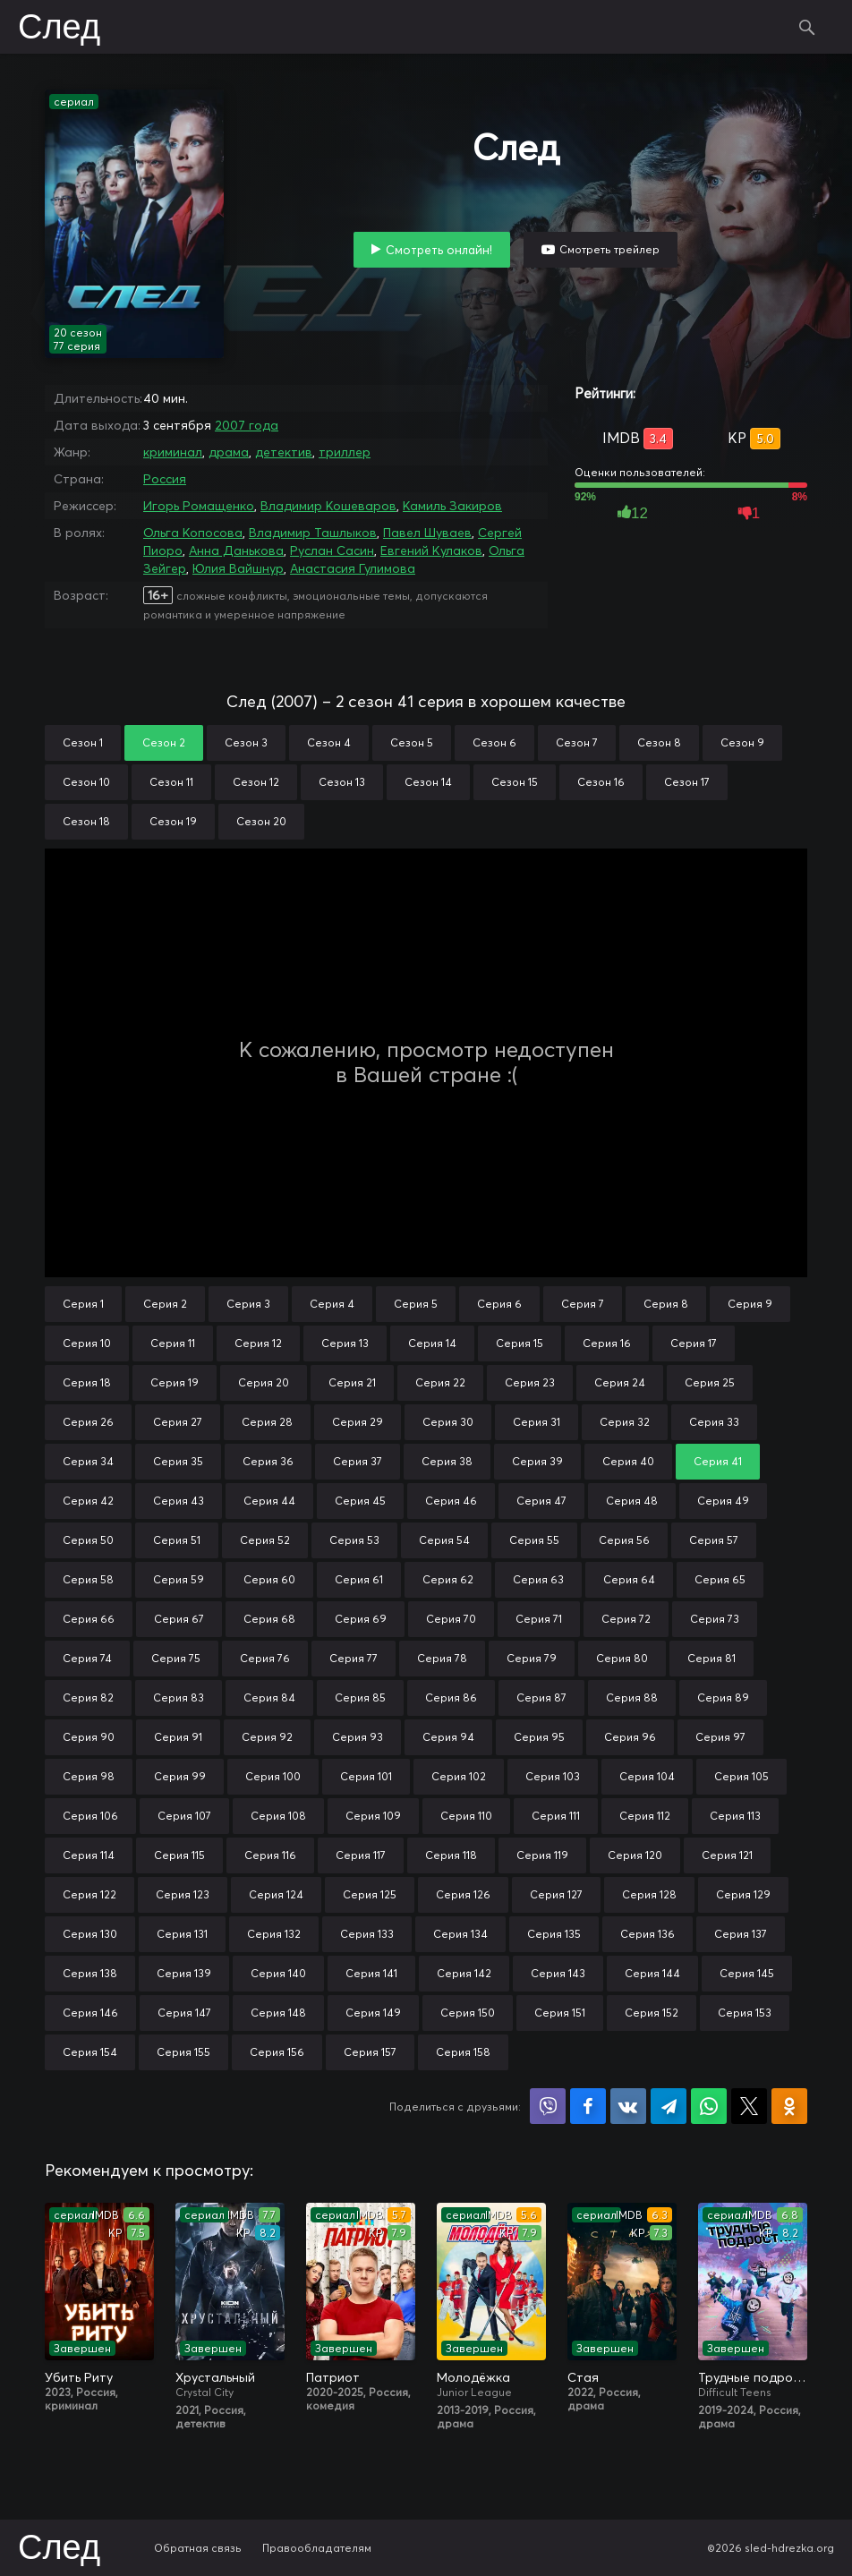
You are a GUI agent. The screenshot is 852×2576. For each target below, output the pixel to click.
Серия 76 (265, 1658)
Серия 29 (357, 1422)
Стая (583, 2377)
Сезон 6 (494, 742)
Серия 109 (373, 1815)
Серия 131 (182, 1934)
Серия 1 (83, 1303)
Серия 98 (89, 1776)
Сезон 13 (342, 782)
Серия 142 (464, 1973)
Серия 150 (467, 2012)
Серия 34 (88, 1461)
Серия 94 (448, 1737)
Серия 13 (345, 1343)
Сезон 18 (86, 821)
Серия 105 (741, 1776)
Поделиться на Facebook (588, 2106)
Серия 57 (713, 1540)
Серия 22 (440, 1382)
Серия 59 (178, 1579)
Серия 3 (248, 1303)
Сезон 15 (514, 782)
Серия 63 (538, 1579)
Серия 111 (556, 1815)
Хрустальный (215, 2377)
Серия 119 (542, 1855)
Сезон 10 (86, 782)
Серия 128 (649, 1894)
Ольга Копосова (193, 533)
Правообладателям (316, 2548)
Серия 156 (277, 2052)
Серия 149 (373, 2012)
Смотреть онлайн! (439, 250)
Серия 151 (559, 2012)
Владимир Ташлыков (313, 533)
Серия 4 (332, 1303)
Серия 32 (625, 1422)
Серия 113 (735, 1815)
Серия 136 (647, 1934)
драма (229, 452)
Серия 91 (178, 1737)
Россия (164, 479)
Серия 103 (552, 1776)
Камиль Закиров (452, 506)
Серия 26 (88, 1422)
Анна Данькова (236, 550)
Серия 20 (263, 1382)
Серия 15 (519, 1343)
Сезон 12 (256, 782)
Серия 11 (172, 1343)
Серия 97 (720, 1737)
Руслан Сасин (332, 550)
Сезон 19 (173, 821)
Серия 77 (353, 1658)
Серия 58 (88, 1579)
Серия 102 (458, 1776)
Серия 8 (665, 1303)
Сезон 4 (329, 742)
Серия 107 (184, 1815)
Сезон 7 (577, 742)
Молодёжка (473, 2377)
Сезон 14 (428, 782)
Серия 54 (444, 1540)
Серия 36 (268, 1461)
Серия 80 (622, 1658)
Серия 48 (632, 1500)
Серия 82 (88, 1697)
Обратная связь (198, 2548)
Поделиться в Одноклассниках (789, 2106)
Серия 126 (463, 1894)
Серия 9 (750, 1303)
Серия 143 (558, 1973)
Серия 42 (88, 1500)
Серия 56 (624, 1540)
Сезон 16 (601, 782)
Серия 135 (554, 1934)
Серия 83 (178, 1697)
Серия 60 (269, 1579)
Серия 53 (354, 1540)
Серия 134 (460, 1934)
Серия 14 (432, 1343)
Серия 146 (90, 2012)
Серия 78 (442, 1658)
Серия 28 (267, 1422)
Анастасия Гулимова (352, 568)
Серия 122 (89, 1894)
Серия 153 (744, 2012)
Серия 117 (361, 1855)
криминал (172, 452)
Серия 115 (179, 1855)
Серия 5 (416, 1303)
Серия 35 (178, 1461)
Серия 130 (90, 1934)
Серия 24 (619, 1382)
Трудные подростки (752, 2377)
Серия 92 (267, 1737)
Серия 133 (367, 1934)
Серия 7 (582, 1303)
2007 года (246, 425)
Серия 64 (629, 1579)
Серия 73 (714, 1618)
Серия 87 (541, 1697)
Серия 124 (276, 1894)
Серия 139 (184, 1973)
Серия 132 (274, 1934)
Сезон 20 (261, 821)
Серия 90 (89, 1737)
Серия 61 (359, 1579)
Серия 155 (183, 2052)
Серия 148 (278, 2012)
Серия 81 (711, 1658)
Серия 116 (270, 1855)
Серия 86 (451, 1697)
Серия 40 (628, 1461)
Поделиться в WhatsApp (709, 2106)
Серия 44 (269, 1500)
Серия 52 (265, 1540)
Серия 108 (278, 1815)
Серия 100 (273, 1776)
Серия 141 (371, 1973)
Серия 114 (89, 1855)
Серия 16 (607, 1343)
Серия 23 (530, 1382)
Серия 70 (451, 1618)
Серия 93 (357, 1737)
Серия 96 (630, 1737)
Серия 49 (723, 1500)
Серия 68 (269, 1618)
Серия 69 (361, 1618)
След (59, 29)
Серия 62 (447, 1579)
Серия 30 (447, 1422)
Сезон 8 (659, 742)
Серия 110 (466, 1815)
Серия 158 (463, 2052)
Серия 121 (727, 1855)
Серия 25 (710, 1382)
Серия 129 (743, 1894)
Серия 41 (718, 1461)
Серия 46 (451, 1500)
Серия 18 (87, 1382)
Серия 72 (626, 1618)
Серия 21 (352, 1382)
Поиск (807, 27)
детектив (283, 452)
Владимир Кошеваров (328, 506)
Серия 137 (740, 1934)
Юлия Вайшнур (238, 568)
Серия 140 (278, 1973)
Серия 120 (635, 1855)
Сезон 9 (742, 742)
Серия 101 (366, 1776)
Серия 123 (182, 1894)
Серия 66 (89, 1618)
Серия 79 (532, 1658)
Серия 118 (451, 1855)
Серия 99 (180, 1776)
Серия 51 (176, 1540)
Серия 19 (174, 1382)
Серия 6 (499, 1303)
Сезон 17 (687, 782)
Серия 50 (88, 1540)
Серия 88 (632, 1697)
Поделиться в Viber (548, 2106)
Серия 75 (175, 1658)
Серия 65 (720, 1579)
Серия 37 (357, 1461)
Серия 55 (534, 1540)
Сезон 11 (171, 782)
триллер (345, 452)
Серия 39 (537, 1461)
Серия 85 (360, 1697)
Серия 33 (714, 1422)
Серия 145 (747, 1973)
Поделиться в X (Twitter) (749, 2106)
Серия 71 (538, 1618)
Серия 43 (178, 1500)
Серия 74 (87, 1658)
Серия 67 (179, 1618)
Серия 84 (269, 1697)
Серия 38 (447, 1461)
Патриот (333, 2377)
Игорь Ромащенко (198, 506)
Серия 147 (184, 2012)
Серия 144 (652, 1973)
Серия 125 (369, 1894)
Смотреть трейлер (609, 249)
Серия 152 (651, 2012)
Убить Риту (79, 2377)
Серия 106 (90, 1815)
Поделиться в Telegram (668, 2106)
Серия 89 (723, 1697)
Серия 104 (647, 1776)
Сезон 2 (163, 742)
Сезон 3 (246, 742)
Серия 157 (370, 2052)
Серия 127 (556, 1894)
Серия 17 (693, 1343)
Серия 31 (536, 1422)
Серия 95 (539, 1737)
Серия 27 (177, 1422)
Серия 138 (90, 1973)
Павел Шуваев (427, 533)
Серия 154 (90, 2052)
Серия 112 (644, 1815)
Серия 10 (87, 1343)
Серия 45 (360, 1500)
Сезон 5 (411, 742)
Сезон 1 (83, 742)
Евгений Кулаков (431, 550)
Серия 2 (165, 1303)
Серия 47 (541, 1500)
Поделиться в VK (628, 2106)
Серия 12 (258, 1343)
